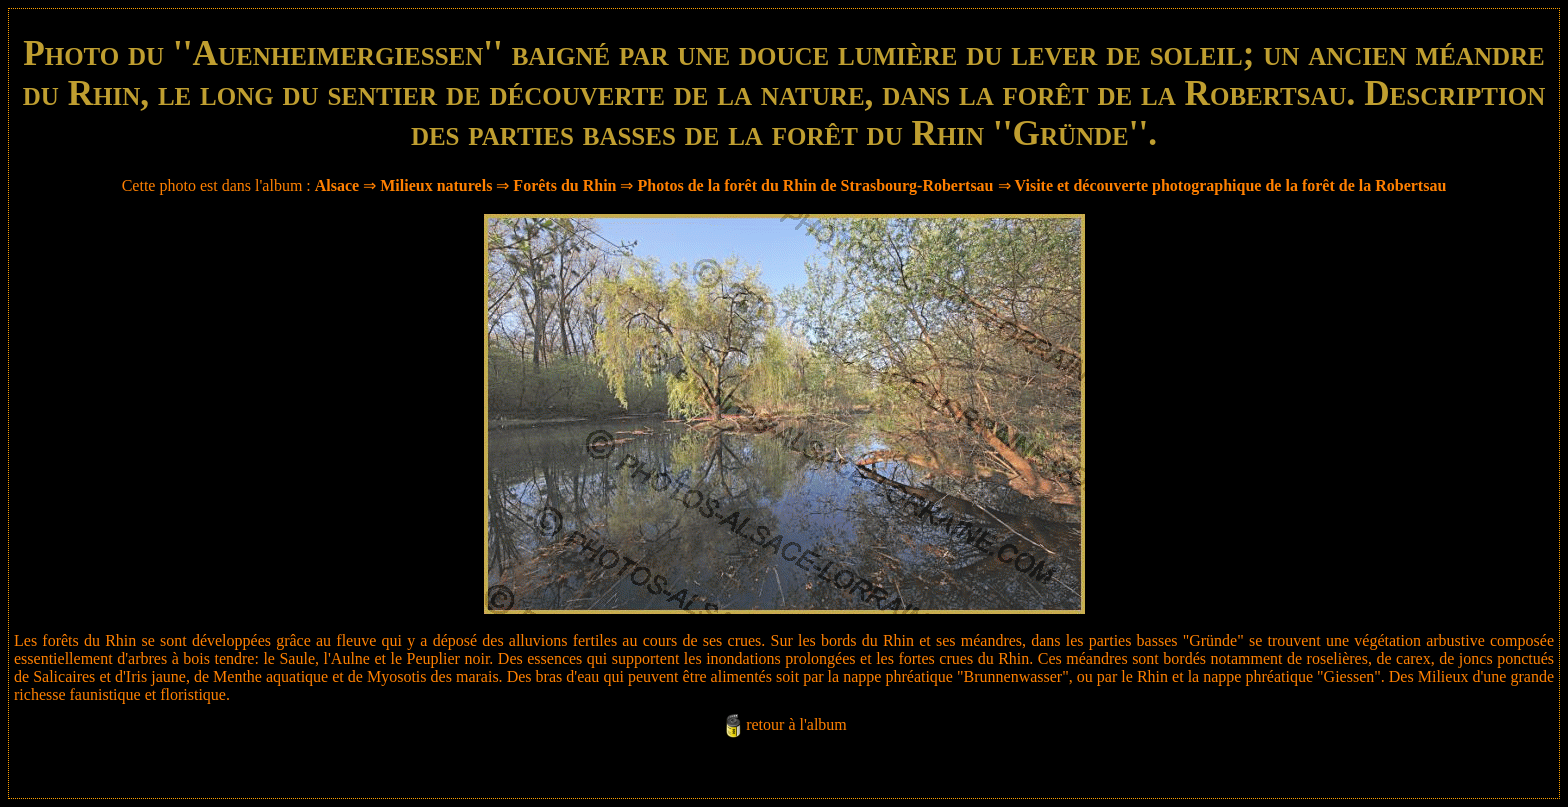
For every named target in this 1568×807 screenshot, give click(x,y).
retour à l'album (796, 724)
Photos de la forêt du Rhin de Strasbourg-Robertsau (815, 185)
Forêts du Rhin (564, 185)
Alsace (337, 185)
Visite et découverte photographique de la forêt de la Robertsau (1231, 185)
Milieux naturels (436, 185)
